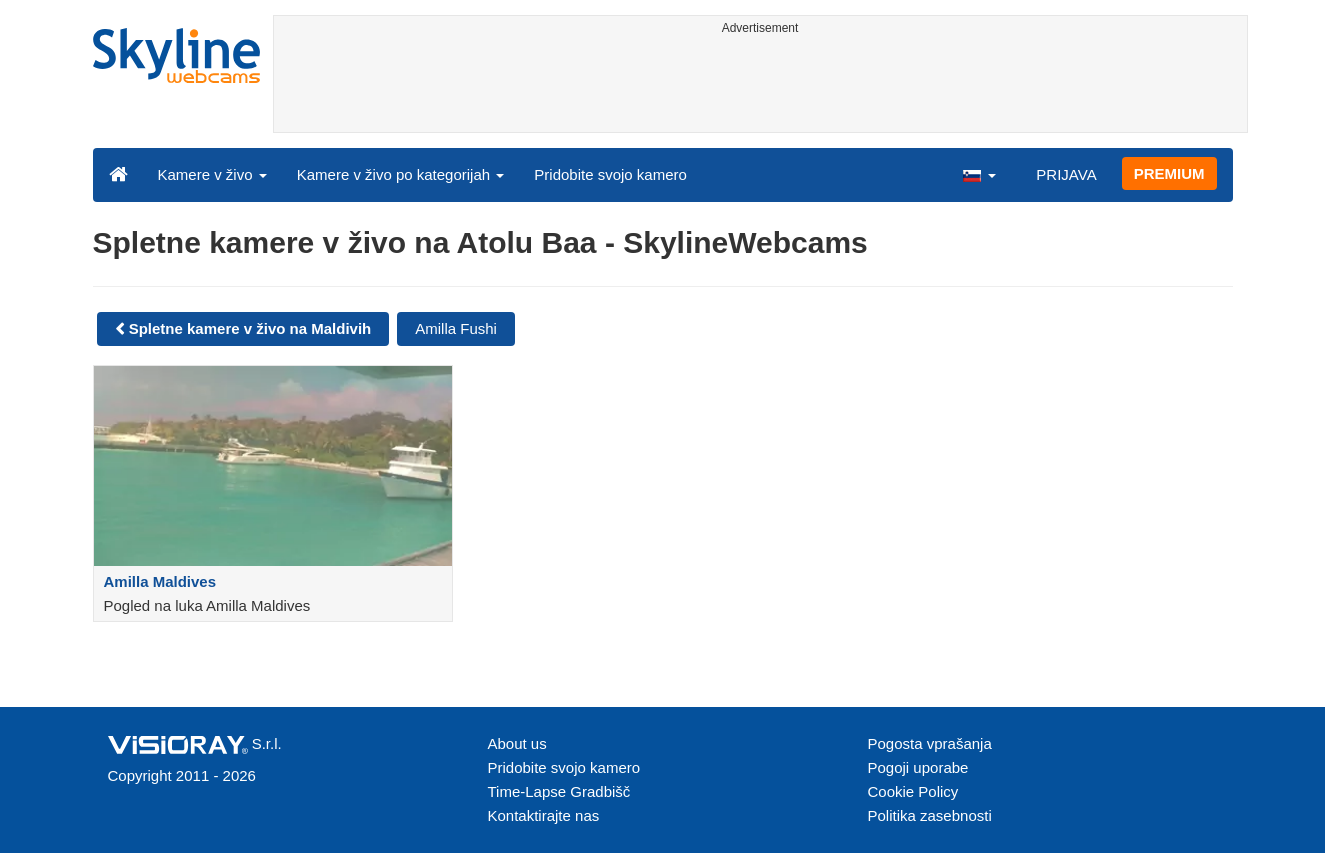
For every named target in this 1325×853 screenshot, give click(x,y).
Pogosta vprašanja (930, 743)
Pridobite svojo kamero (610, 174)
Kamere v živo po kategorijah (401, 174)
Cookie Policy (913, 791)
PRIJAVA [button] (1066, 174)
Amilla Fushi (456, 328)
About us (517, 743)
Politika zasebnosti (930, 815)
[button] (979, 174)
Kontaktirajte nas (544, 815)
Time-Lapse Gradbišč (559, 791)
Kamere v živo (212, 174)
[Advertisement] (760, 87)
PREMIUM (1169, 173)
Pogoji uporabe (918, 767)
